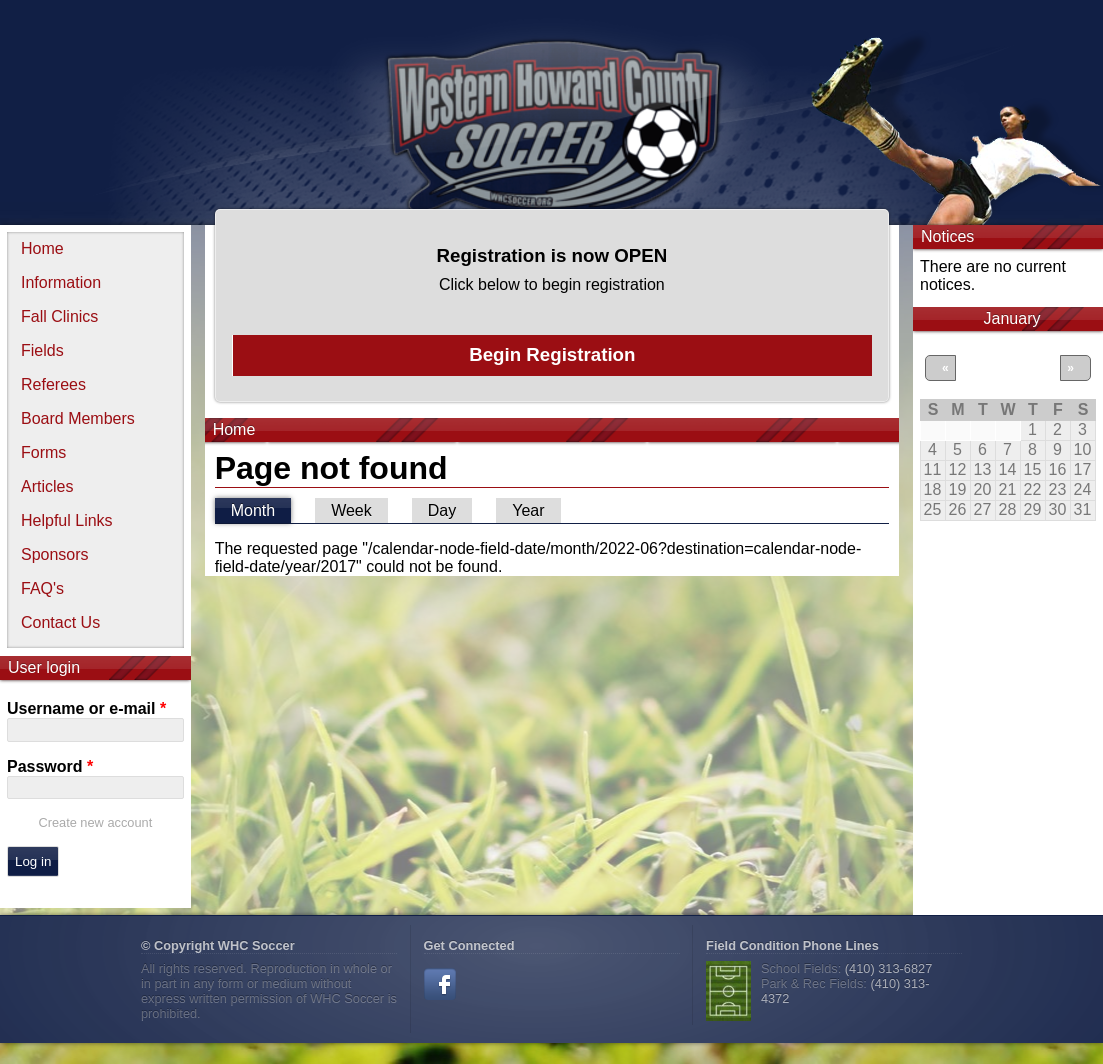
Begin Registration (552, 354)
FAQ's (42, 588)
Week (351, 510)
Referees (53, 384)
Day (442, 510)
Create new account (95, 822)
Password (50, 766)
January (1012, 318)
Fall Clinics (59, 316)
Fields (42, 350)
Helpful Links (67, 520)
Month (261, 508)
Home (42, 248)
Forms (43, 452)
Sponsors (55, 554)
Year (528, 510)
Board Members (78, 418)
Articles (47, 486)
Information (61, 282)
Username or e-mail (86, 708)
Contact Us (60, 622)
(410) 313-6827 (889, 968)
